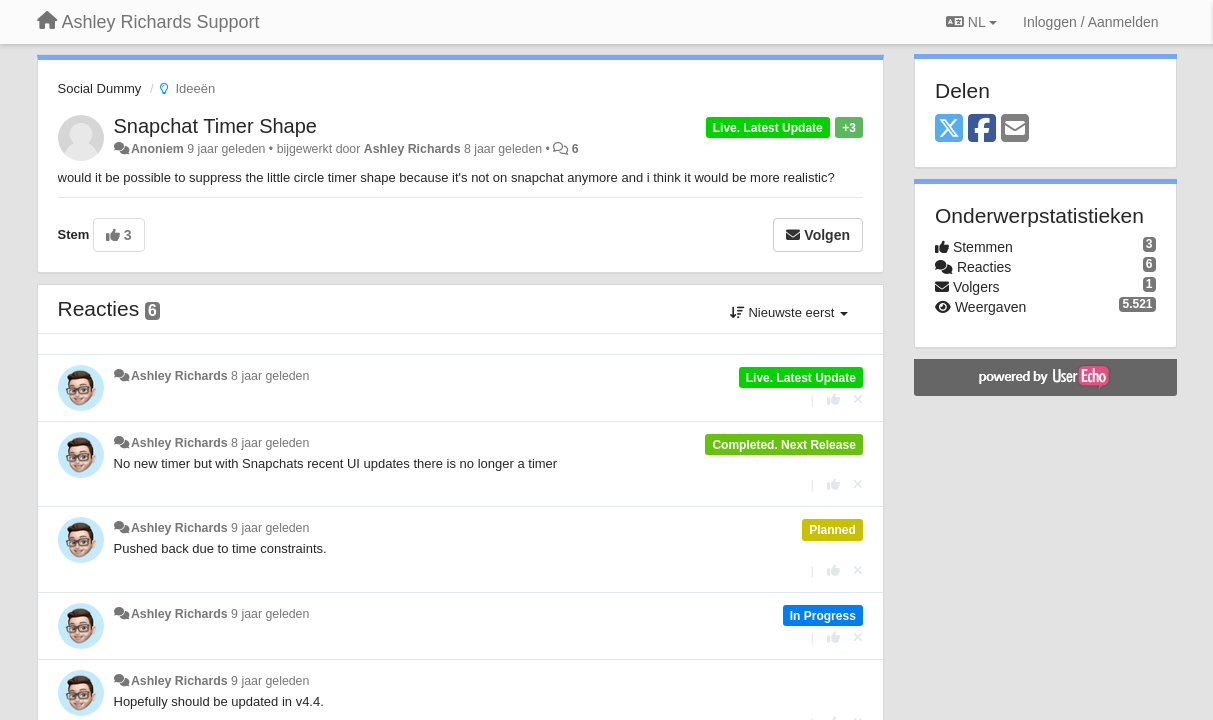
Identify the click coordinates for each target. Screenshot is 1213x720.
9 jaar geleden (270, 528)
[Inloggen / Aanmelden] (1090, 22)
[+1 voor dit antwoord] (833, 399)
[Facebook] (982, 129)
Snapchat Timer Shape (215, 126)
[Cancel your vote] (858, 399)
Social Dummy (100, 88)
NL (971, 22)
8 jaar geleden (270, 376)
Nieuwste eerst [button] (789, 312)
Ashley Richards (412, 149)
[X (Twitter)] (949, 129)
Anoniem (157, 149)
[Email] (1015, 129)
